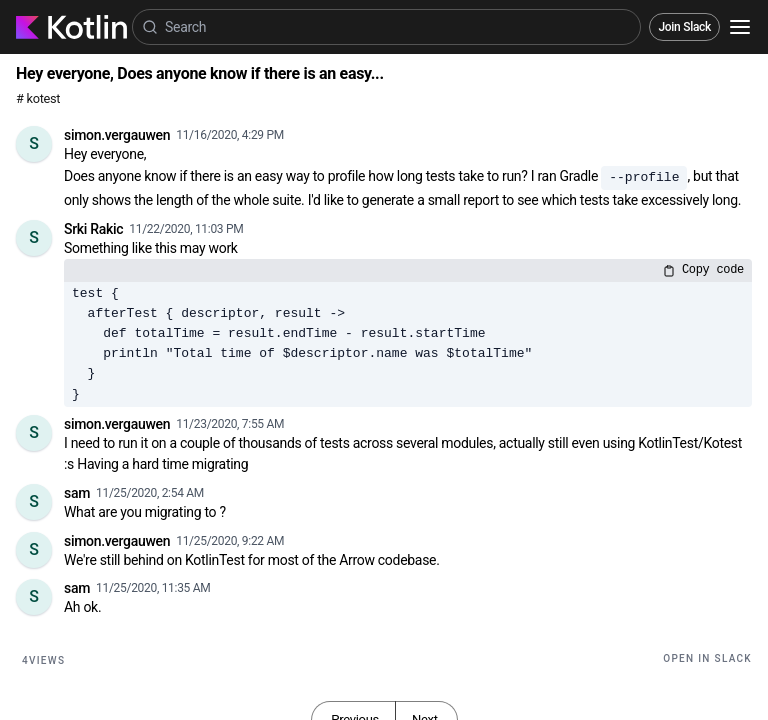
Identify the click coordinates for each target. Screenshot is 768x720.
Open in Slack (707, 658)
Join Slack (684, 27)
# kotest (38, 98)
